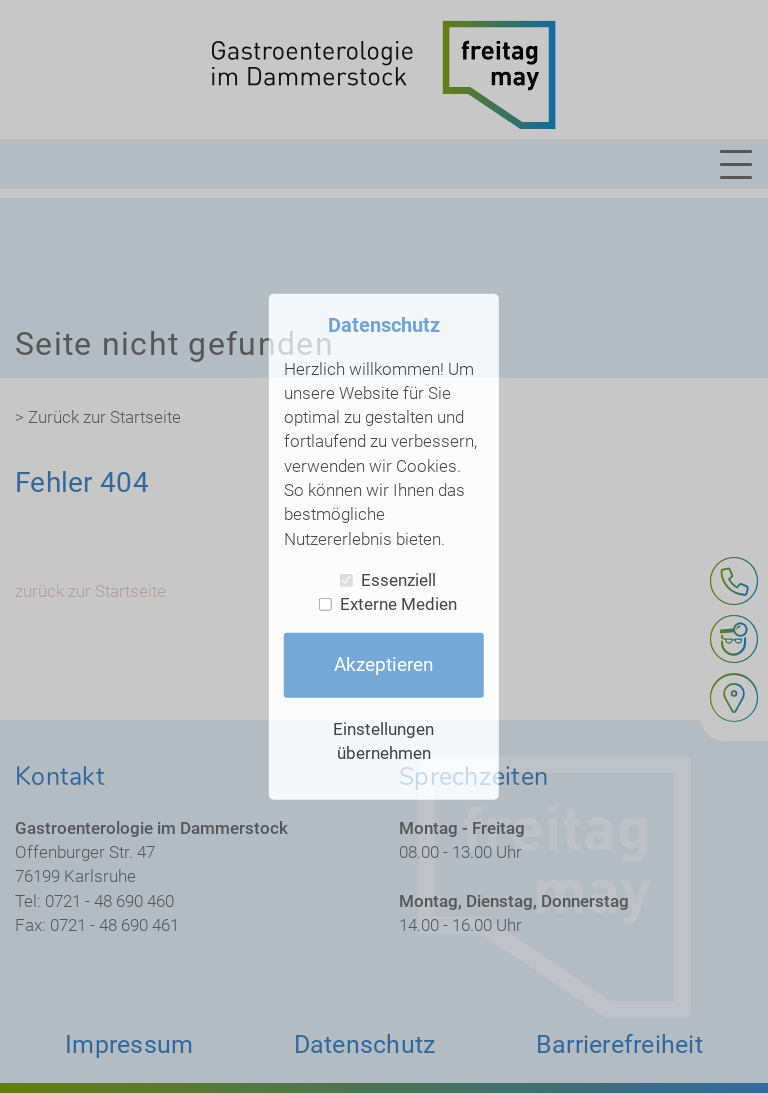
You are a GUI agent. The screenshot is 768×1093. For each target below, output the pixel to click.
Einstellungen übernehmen (383, 740)
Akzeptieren (383, 665)
